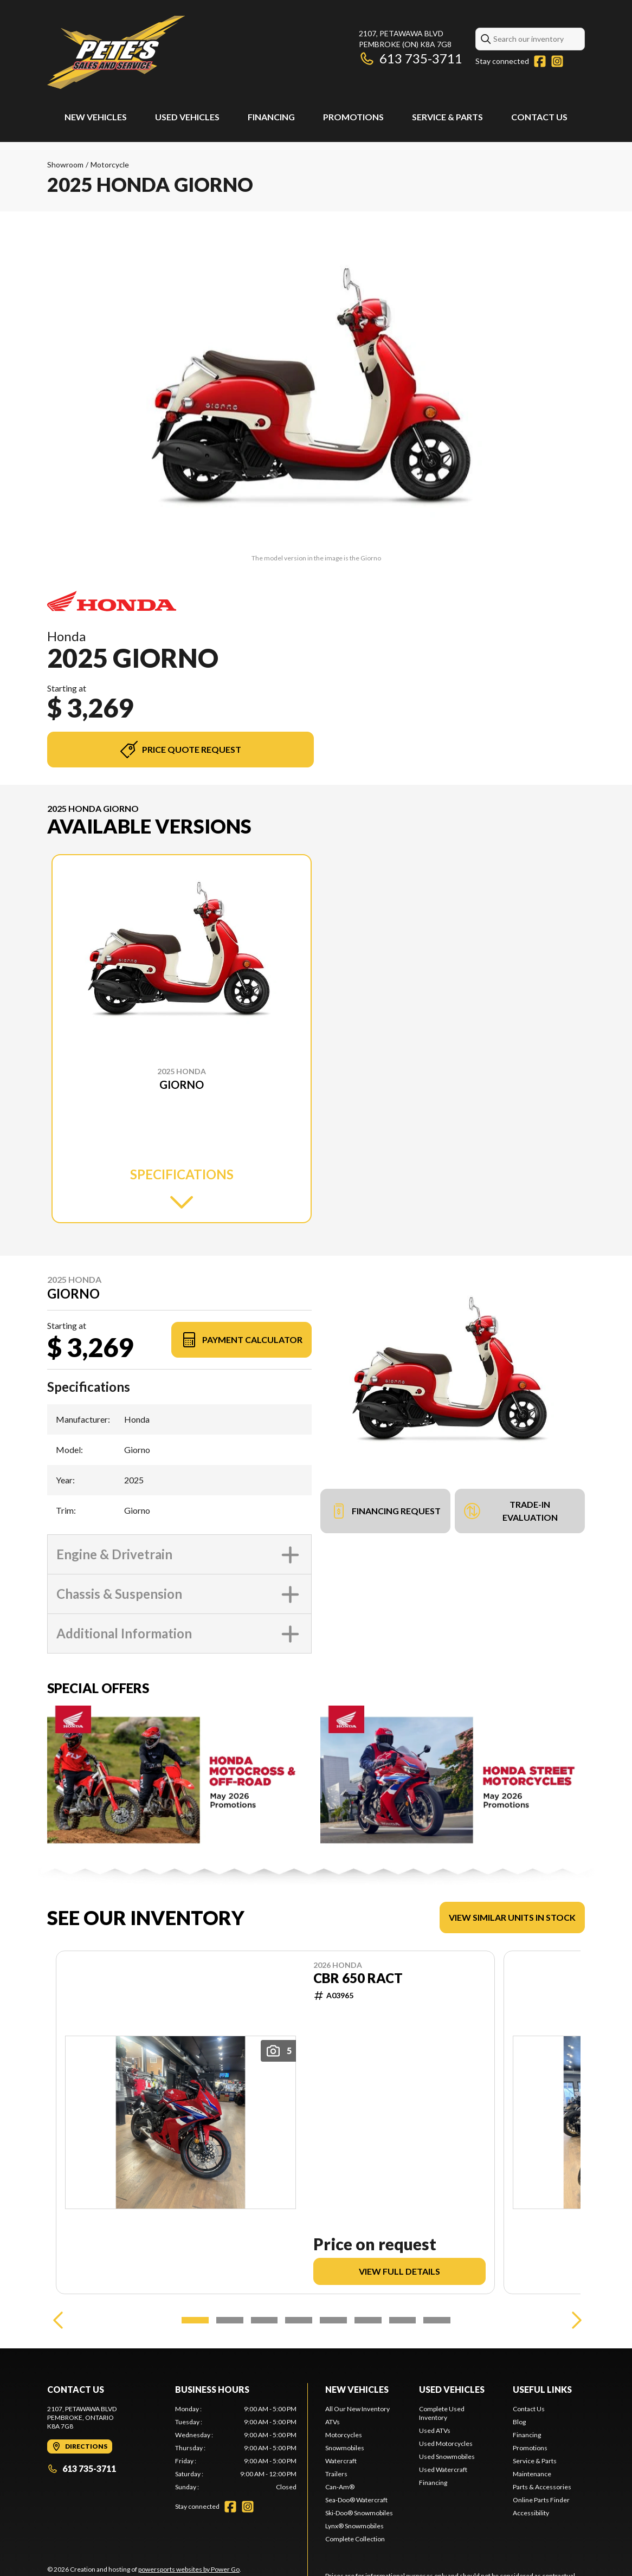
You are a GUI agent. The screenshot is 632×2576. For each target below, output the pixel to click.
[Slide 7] (402, 2320)
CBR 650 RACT (358, 1978)
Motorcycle (110, 164)
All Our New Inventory (357, 2409)
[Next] (574, 2320)
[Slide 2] (229, 2320)
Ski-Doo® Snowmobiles (359, 2513)
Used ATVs (434, 2430)
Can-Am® (339, 2487)
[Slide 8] (436, 2320)
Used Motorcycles (446, 2443)
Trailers (336, 2474)
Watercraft (341, 2461)
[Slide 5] (333, 2320)
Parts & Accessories (542, 2487)
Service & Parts (447, 117)
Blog (519, 2422)
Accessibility (531, 2513)
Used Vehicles (187, 117)
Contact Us (539, 117)
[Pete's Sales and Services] (116, 52)
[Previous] (58, 2320)
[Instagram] (557, 61)
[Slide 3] (264, 2320)
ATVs (332, 2422)
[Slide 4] (298, 2320)
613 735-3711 (410, 58)
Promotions (353, 117)
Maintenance (532, 2474)
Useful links (542, 2389)
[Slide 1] (195, 2320)
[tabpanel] (235, 2448)
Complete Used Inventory (442, 2413)
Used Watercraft (443, 2469)
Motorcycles (343, 2435)
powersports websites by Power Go (189, 2569)
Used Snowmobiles (447, 2456)
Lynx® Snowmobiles (354, 2526)
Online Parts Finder (541, 2500)
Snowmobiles (344, 2448)
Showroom (65, 164)
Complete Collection (355, 2539)
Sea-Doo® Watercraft (356, 2500)
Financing (271, 117)
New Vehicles (96, 117)
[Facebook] (539, 61)
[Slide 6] (368, 2320)
